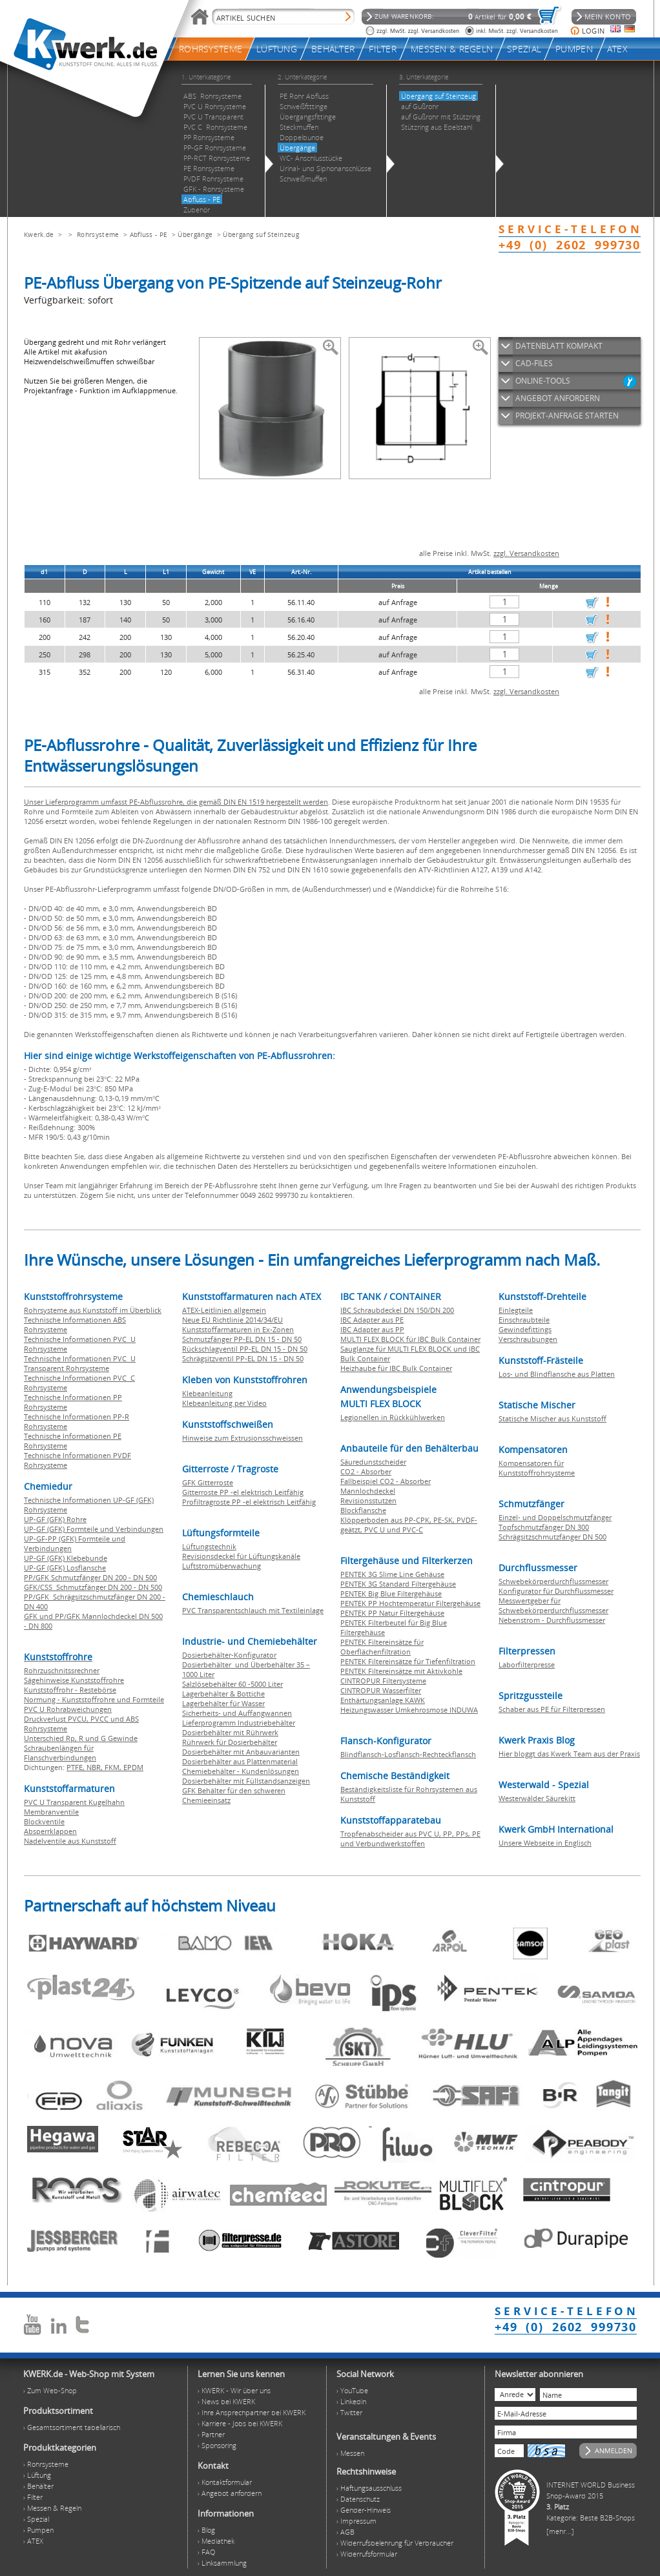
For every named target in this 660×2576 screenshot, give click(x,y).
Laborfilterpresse (527, 1664)
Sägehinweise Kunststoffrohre (74, 1680)
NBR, (96, 1767)
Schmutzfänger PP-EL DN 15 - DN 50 (242, 1339)
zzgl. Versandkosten (526, 553)
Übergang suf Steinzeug (261, 234)
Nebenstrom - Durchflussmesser (552, 1620)
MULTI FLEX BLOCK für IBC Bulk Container (410, 1339)
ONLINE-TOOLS (542, 380)
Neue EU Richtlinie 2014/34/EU (232, 1319)
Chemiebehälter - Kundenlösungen (240, 1771)
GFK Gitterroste (207, 1482)
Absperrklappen (50, 1831)
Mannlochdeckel (367, 1491)
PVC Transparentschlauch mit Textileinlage (253, 1610)
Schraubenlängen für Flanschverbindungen (60, 1752)
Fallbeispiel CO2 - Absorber (385, 1481)
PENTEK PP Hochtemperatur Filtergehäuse (410, 1603)
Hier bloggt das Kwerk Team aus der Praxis (569, 1753)
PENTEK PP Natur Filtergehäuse (392, 1613)
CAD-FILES (534, 363)
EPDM (133, 1767)
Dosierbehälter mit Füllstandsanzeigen (246, 1781)
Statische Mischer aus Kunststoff (552, 1418)
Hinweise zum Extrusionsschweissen (242, 1438)
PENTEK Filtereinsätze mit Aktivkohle (401, 1671)
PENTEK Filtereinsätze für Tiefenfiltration (407, 1661)
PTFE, (77, 1767)
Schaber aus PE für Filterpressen (552, 1709)
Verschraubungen (528, 1339)
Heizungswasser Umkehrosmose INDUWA (409, 1710)
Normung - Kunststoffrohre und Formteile (94, 1699)
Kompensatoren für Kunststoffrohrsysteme (537, 1468)
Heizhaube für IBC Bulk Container (396, 1368)
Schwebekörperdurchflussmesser (553, 1581)
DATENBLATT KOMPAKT (559, 345)
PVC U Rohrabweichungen (68, 1709)
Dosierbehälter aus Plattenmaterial (240, 1761)
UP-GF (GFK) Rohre (55, 1519)
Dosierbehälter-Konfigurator (229, 1655)
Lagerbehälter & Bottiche (223, 1693)
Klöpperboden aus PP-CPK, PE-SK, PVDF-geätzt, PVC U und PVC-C (408, 1524)
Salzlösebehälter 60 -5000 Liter (232, 1684)
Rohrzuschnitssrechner (61, 1670)
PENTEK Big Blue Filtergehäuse (391, 1593)
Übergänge (195, 234)
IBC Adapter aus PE (372, 1319)
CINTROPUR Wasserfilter (380, 1690)
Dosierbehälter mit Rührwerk (230, 1732)
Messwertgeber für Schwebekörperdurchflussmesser (553, 1605)
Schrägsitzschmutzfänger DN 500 (552, 1536)
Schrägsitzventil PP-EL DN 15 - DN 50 (243, 1358)
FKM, (114, 1767)
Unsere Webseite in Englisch (545, 1843)
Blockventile (44, 1821)
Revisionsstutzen (368, 1500)
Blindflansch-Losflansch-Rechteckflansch (408, 1754)
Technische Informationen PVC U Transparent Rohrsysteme (80, 1363)
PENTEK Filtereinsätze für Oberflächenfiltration (382, 1646)
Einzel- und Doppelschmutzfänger (555, 1517)
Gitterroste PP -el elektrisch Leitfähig (243, 1492)
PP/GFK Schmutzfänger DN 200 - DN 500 (90, 1577)
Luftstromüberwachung (221, 1566)
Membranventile (51, 1812)
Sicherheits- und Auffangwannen (237, 1713)
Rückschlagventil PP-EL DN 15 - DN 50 (244, 1349)
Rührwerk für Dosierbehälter (229, 1742)
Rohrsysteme (98, 234)
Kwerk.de (39, 234)
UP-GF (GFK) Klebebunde (65, 1558)
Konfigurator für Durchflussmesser (556, 1591)
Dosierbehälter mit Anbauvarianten (241, 1752)
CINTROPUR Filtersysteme (383, 1680)
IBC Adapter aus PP (372, 1329)
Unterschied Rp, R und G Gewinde (81, 1738)
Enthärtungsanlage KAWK (382, 1700)
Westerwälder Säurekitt (537, 1798)
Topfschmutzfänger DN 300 (544, 1527)
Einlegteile (516, 1310)
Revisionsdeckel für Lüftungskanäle (241, 1556)
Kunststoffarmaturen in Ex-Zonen (238, 1329)
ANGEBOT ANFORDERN (557, 398)
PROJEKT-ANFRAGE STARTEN (567, 415)
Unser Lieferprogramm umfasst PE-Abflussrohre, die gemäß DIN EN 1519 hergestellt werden (176, 802)
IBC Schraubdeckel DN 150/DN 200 (397, 1310)
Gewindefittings (525, 1329)
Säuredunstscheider (373, 1462)
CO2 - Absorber (365, 1471)
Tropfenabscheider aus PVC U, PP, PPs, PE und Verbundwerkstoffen (410, 1838)
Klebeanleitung (207, 1393)
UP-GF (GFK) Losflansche (65, 1567)
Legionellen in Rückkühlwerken (392, 1417)
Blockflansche (363, 1510)
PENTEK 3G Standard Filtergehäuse (398, 1584)
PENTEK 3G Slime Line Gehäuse (392, 1574)
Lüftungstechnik (209, 1546)
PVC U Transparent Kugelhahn (74, 1802)
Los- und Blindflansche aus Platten (557, 1374)
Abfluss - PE (149, 234)
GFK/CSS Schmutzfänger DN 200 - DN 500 (93, 1587)
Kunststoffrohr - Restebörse (70, 1690)
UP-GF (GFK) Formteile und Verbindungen (93, 1529)
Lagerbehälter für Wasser (223, 1703)
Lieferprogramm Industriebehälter (238, 1722)
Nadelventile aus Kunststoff (70, 1841)
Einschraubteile (524, 1319)
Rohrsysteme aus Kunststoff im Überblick (92, 1310)
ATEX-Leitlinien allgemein (224, 1310)
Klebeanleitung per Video (224, 1403)
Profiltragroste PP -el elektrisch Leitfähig (249, 1502)
